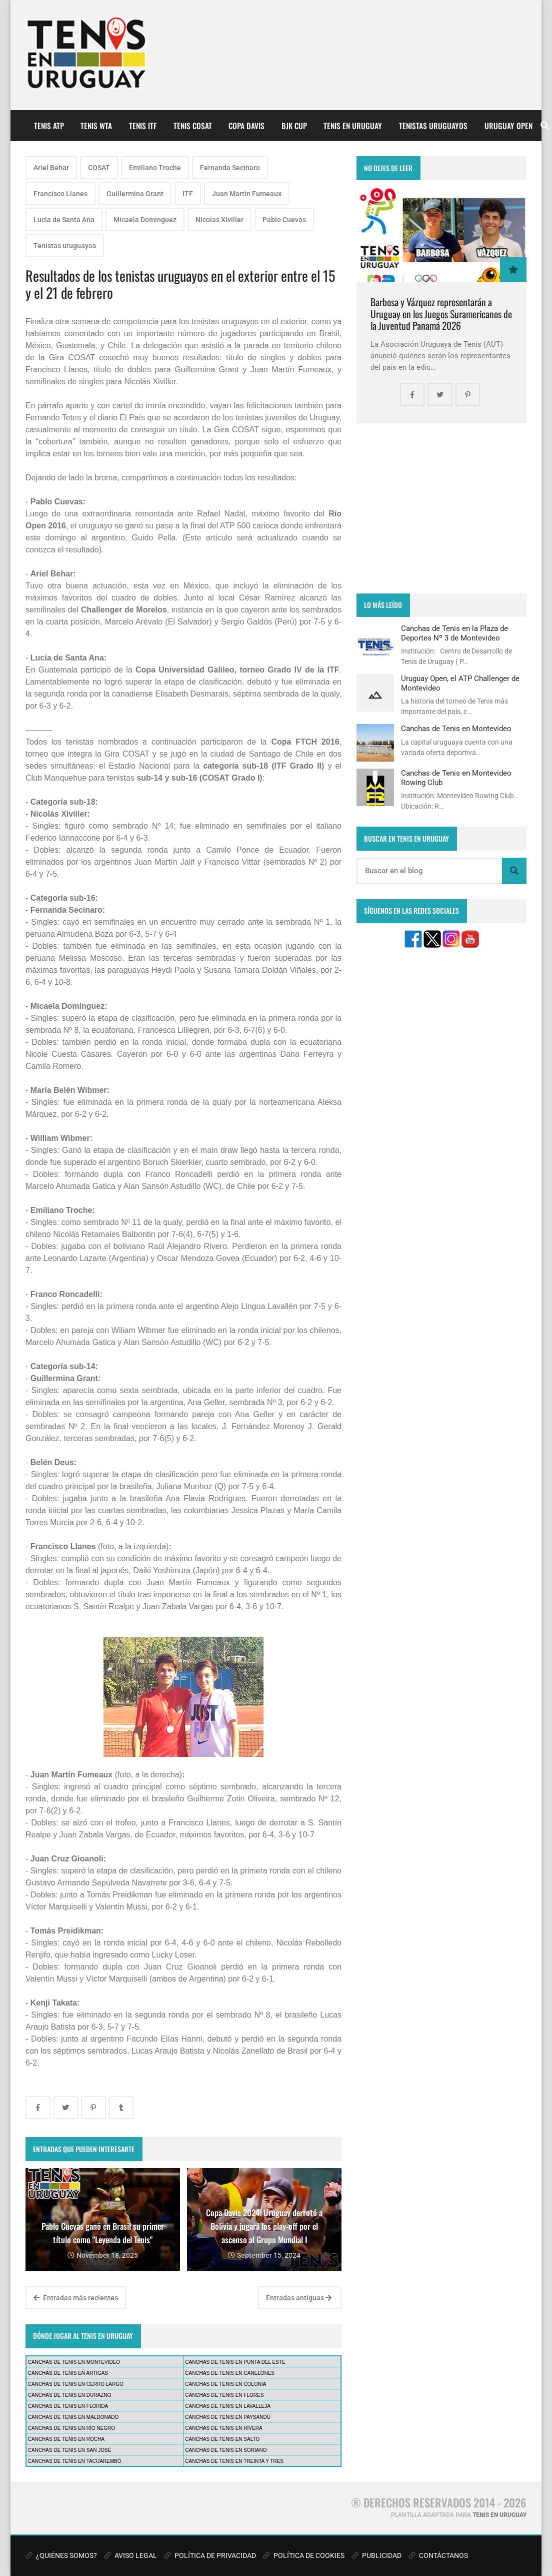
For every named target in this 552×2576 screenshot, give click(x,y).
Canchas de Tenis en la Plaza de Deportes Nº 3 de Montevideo (454, 633)
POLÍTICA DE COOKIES (303, 2555)
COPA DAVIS (246, 125)
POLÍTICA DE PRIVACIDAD (210, 2555)
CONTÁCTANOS (438, 2555)
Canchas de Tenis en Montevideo (456, 728)
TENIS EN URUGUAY (353, 125)
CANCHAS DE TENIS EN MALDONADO (73, 2417)
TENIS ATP (49, 125)
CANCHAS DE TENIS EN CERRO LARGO (76, 2384)
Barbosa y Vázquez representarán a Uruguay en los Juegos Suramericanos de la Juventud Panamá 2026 (441, 314)
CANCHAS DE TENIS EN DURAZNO (70, 2395)
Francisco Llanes (61, 194)
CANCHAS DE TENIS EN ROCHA (66, 2439)
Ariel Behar (51, 168)
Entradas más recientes (76, 2298)
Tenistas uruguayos (65, 246)
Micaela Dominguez (145, 220)
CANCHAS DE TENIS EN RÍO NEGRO (71, 2428)
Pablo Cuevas (284, 220)
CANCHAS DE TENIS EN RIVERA (223, 2428)
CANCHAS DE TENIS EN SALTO (222, 2439)
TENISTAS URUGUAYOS (433, 125)
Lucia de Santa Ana (64, 220)
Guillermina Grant (135, 194)
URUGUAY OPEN (508, 125)
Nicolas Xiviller (220, 220)
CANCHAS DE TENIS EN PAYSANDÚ (227, 2417)
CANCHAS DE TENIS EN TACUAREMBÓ (75, 2461)
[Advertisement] (441, 508)
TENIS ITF (142, 125)
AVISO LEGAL (130, 2555)
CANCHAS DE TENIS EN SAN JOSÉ (70, 2450)
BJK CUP (294, 125)
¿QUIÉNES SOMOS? (61, 2555)
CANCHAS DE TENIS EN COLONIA (225, 2384)
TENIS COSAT (193, 125)
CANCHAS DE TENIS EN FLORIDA (68, 2406)
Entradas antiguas (299, 2298)
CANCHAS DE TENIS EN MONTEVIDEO (74, 2362)
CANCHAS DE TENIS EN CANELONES (229, 2373)
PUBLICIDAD (377, 2555)
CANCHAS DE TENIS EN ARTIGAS (68, 2373)
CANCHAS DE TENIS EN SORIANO (225, 2450)
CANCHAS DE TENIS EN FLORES (224, 2395)
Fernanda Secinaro (230, 168)
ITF (187, 194)
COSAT (99, 168)
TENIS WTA (96, 125)
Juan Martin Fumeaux (247, 194)
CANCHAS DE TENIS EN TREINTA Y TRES (234, 2461)
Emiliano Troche (155, 168)
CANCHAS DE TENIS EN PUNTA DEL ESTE (235, 2362)
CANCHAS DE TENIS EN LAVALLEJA (227, 2406)
